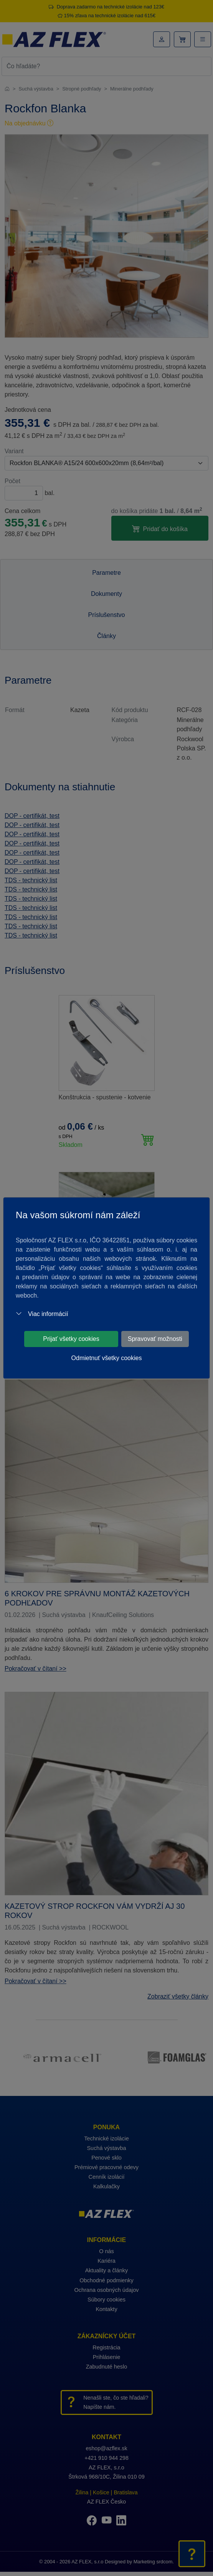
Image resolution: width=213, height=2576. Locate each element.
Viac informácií (42, 1314)
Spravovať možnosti (155, 1339)
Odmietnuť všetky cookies (106, 1358)
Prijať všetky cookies (71, 1339)
